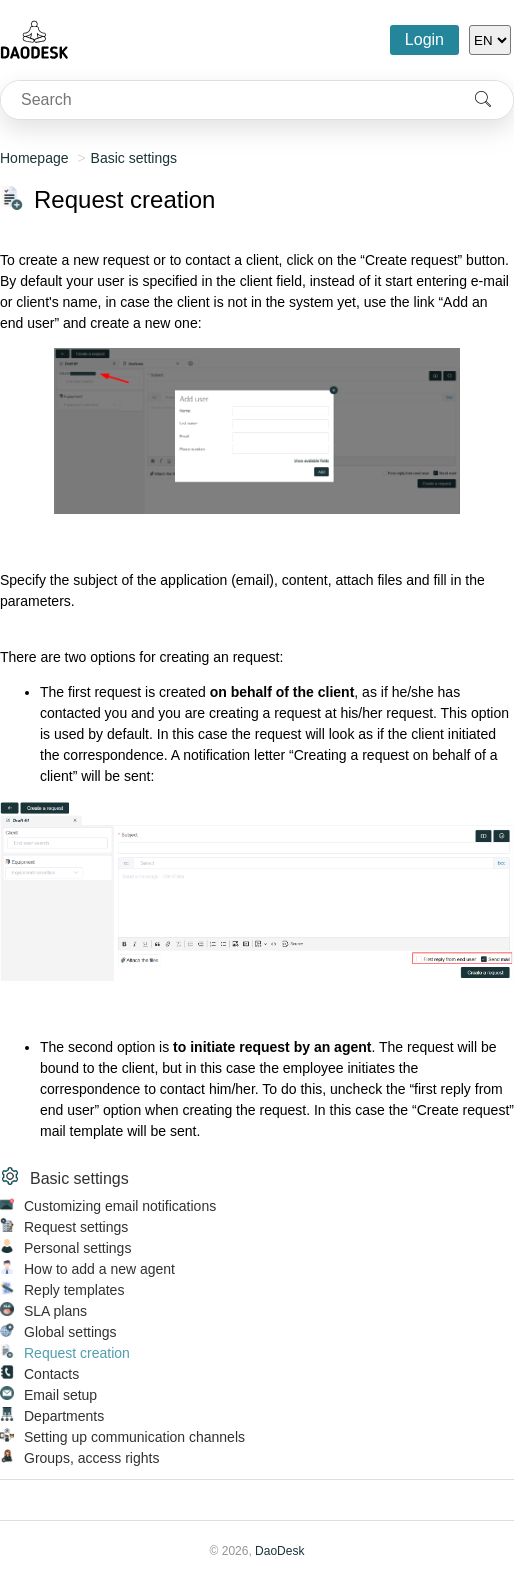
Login (424, 39)
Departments (64, 1416)
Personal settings (77, 1248)
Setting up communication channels (134, 1437)
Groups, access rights (91, 1458)
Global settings (70, 1332)
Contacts (51, 1374)
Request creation (77, 1353)
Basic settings (134, 158)
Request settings (76, 1227)
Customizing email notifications (120, 1206)
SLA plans (55, 1311)
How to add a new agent (99, 1269)
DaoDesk (279, 1551)
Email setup (60, 1395)
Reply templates (74, 1290)
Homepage (34, 158)
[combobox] (227, 100)
